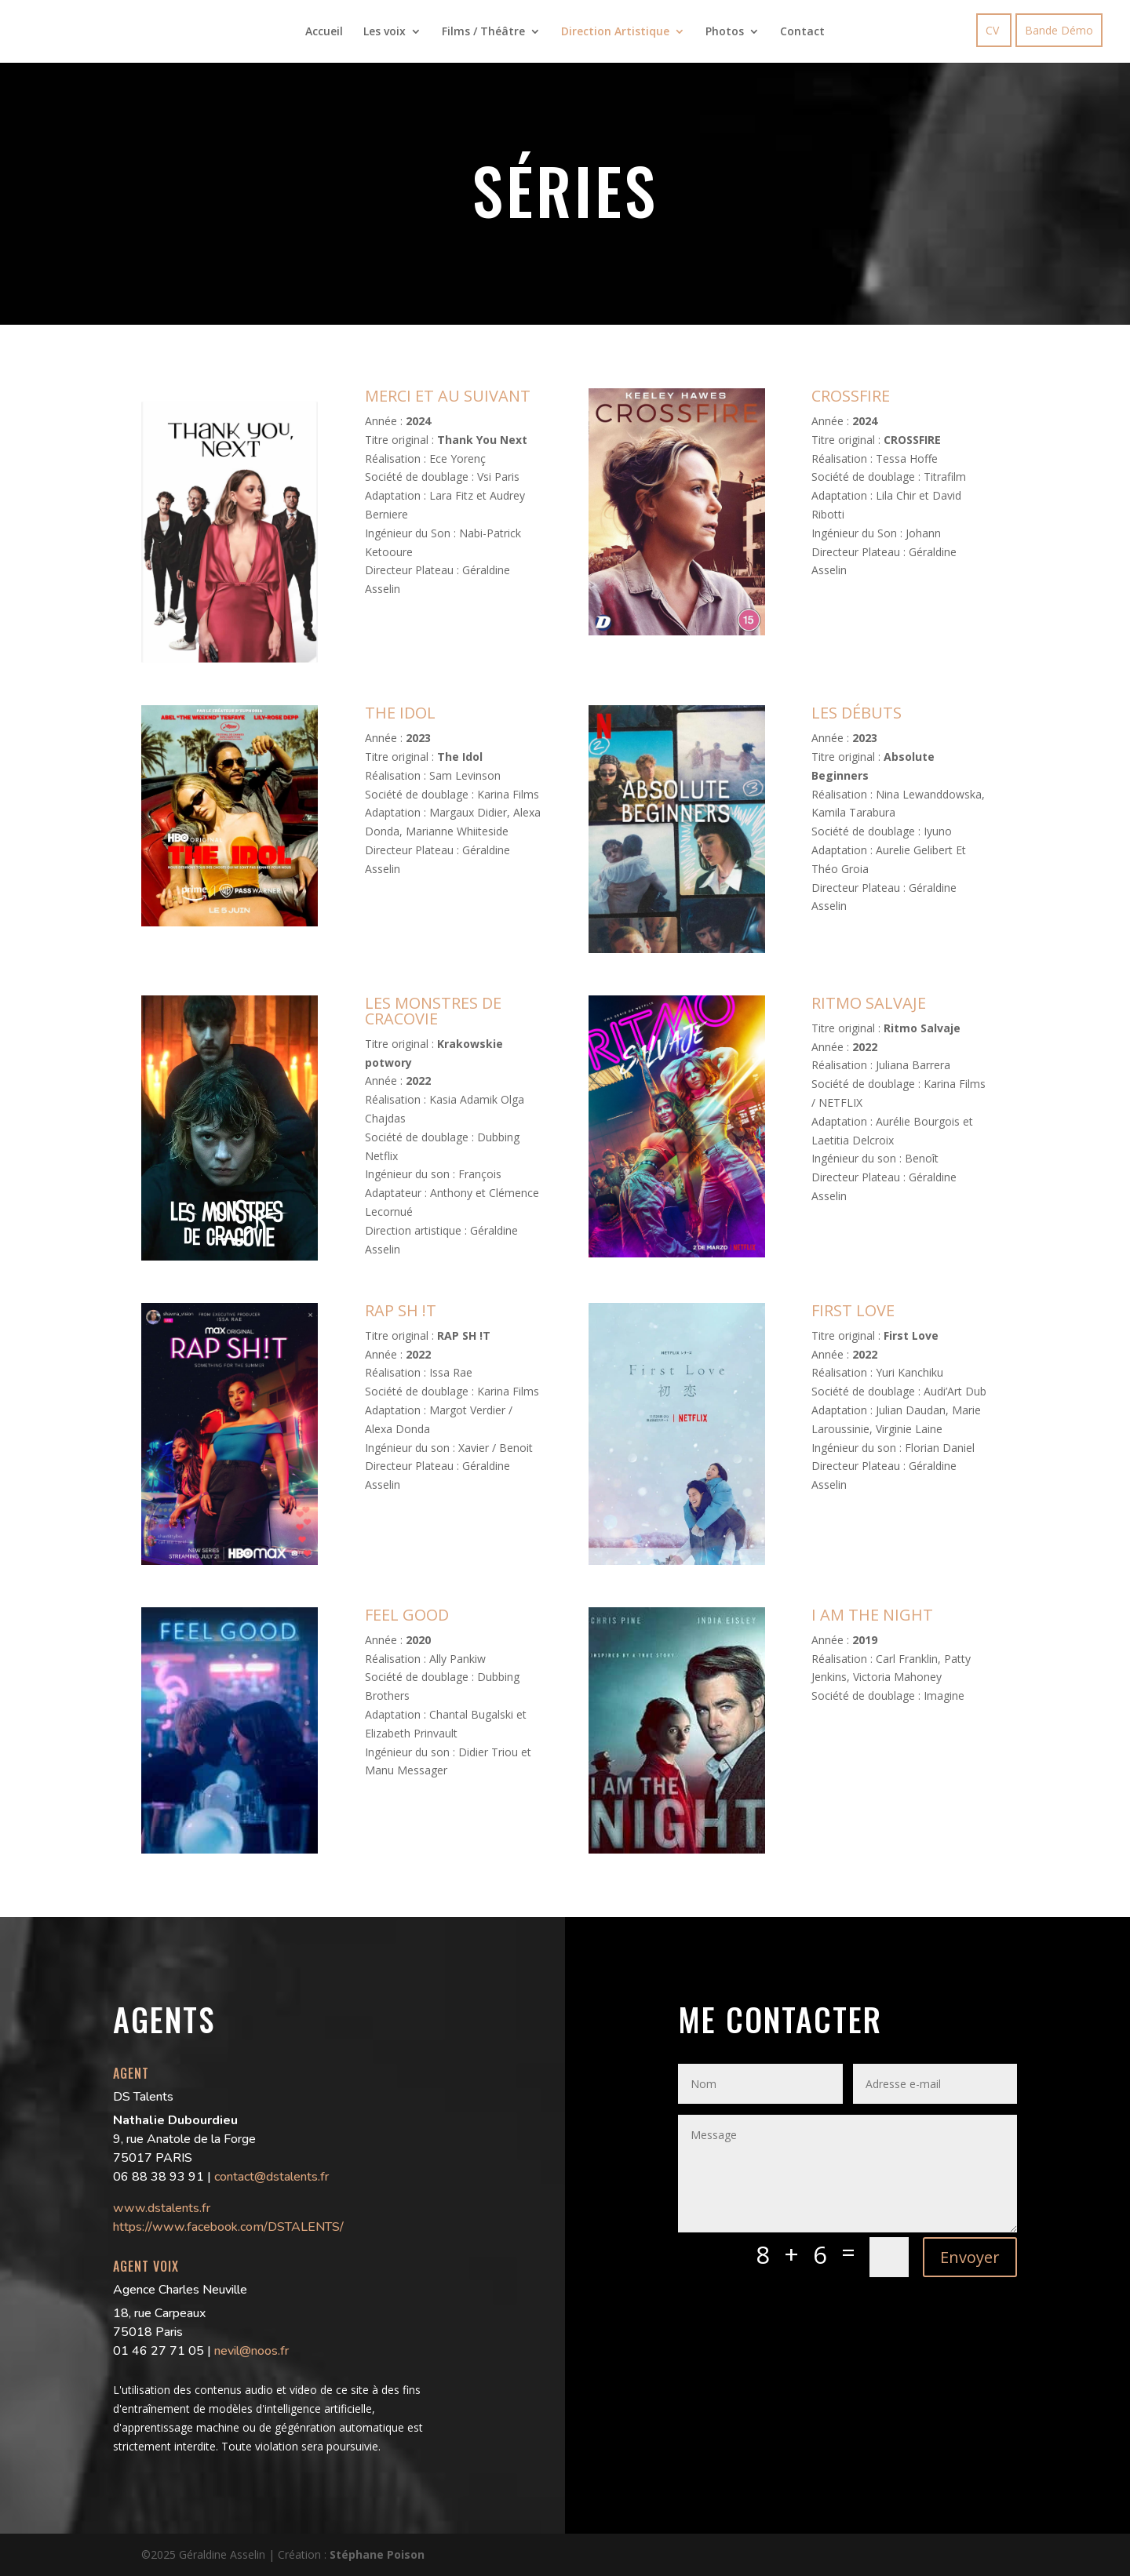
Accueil (324, 32)
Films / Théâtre (483, 32)
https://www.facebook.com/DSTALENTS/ (228, 2227)
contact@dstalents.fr (271, 2176)
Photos (724, 32)
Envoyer (970, 2257)
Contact (802, 32)
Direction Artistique (615, 32)
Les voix (384, 32)
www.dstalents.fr (161, 2208)
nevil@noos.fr (251, 2351)
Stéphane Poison (377, 2554)
